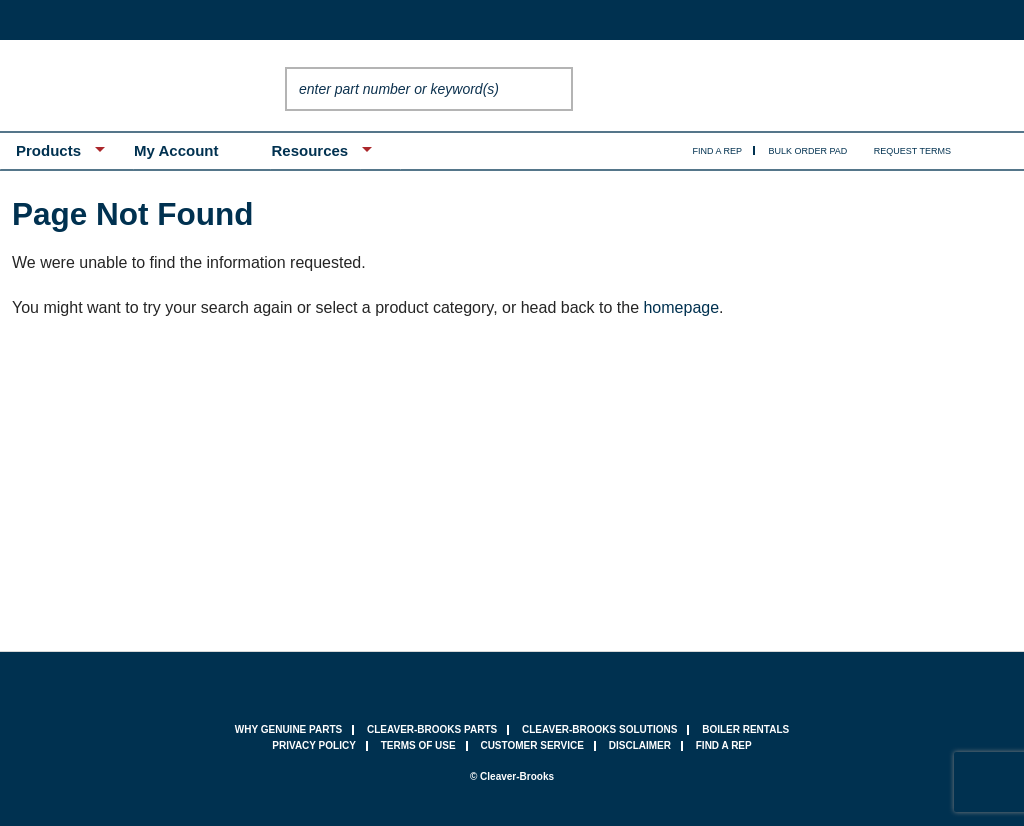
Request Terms (912, 151)
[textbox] (409, 89)
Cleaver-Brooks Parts (432, 729)
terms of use (418, 745)
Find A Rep (718, 151)
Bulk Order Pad (808, 151)
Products (48, 150)
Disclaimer (640, 745)
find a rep (724, 745)
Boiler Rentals (745, 729)
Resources (309, 150)
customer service (532, 745)
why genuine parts (288, 729)
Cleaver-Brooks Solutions (599, 729)
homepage (681, 307)
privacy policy (314, 745)
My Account (176, 150)
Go (553, 89)
